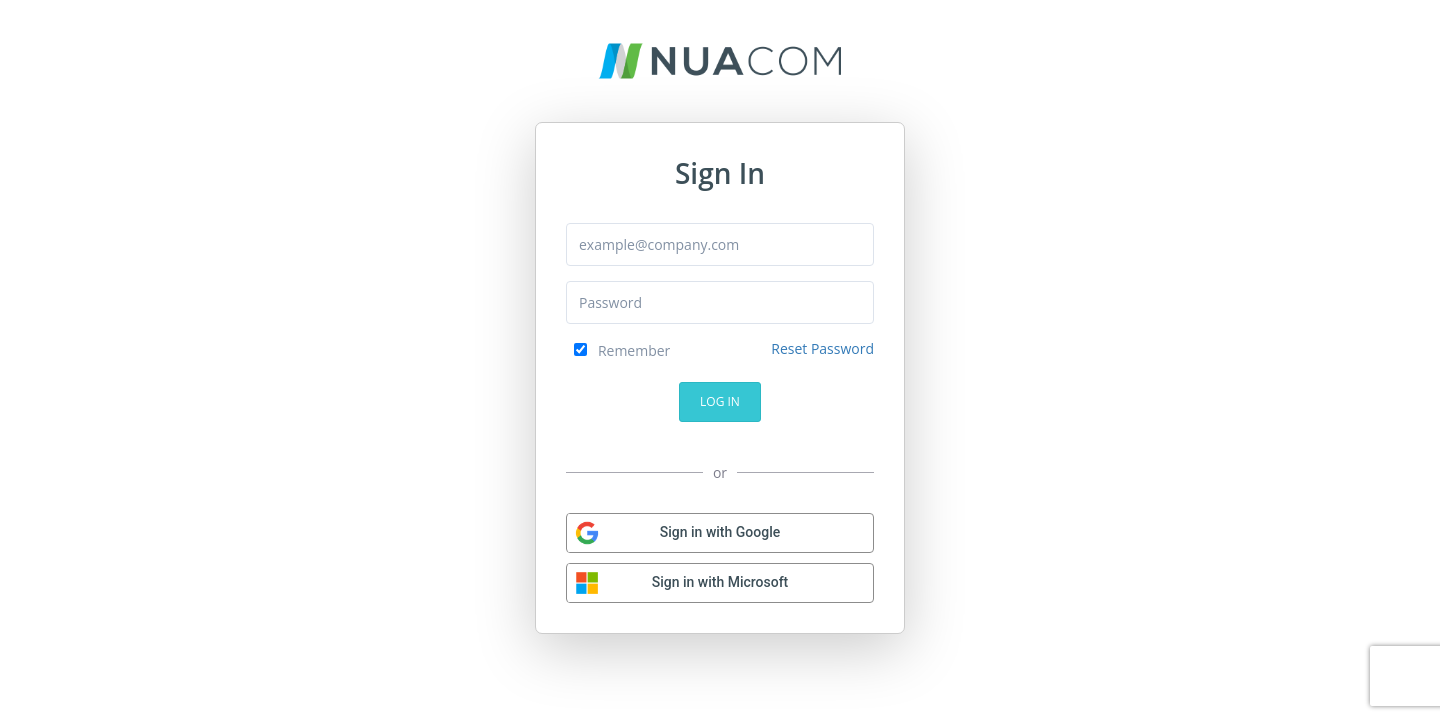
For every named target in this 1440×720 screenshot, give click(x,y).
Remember (622, 350)
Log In (720, 401)
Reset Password (822, 348)
